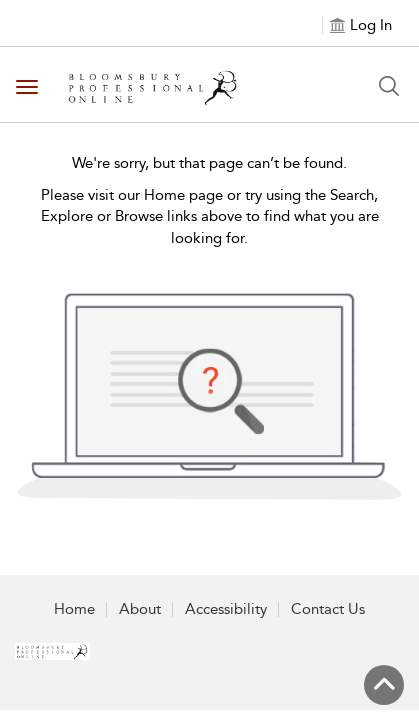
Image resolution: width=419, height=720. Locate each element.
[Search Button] (389, 86)
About (140, 609)
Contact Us (328, 609)
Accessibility (226, 609)
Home (74, 609)
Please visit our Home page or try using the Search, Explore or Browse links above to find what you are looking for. (210, 216)
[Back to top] (384, 685)
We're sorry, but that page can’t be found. (209, 163)
